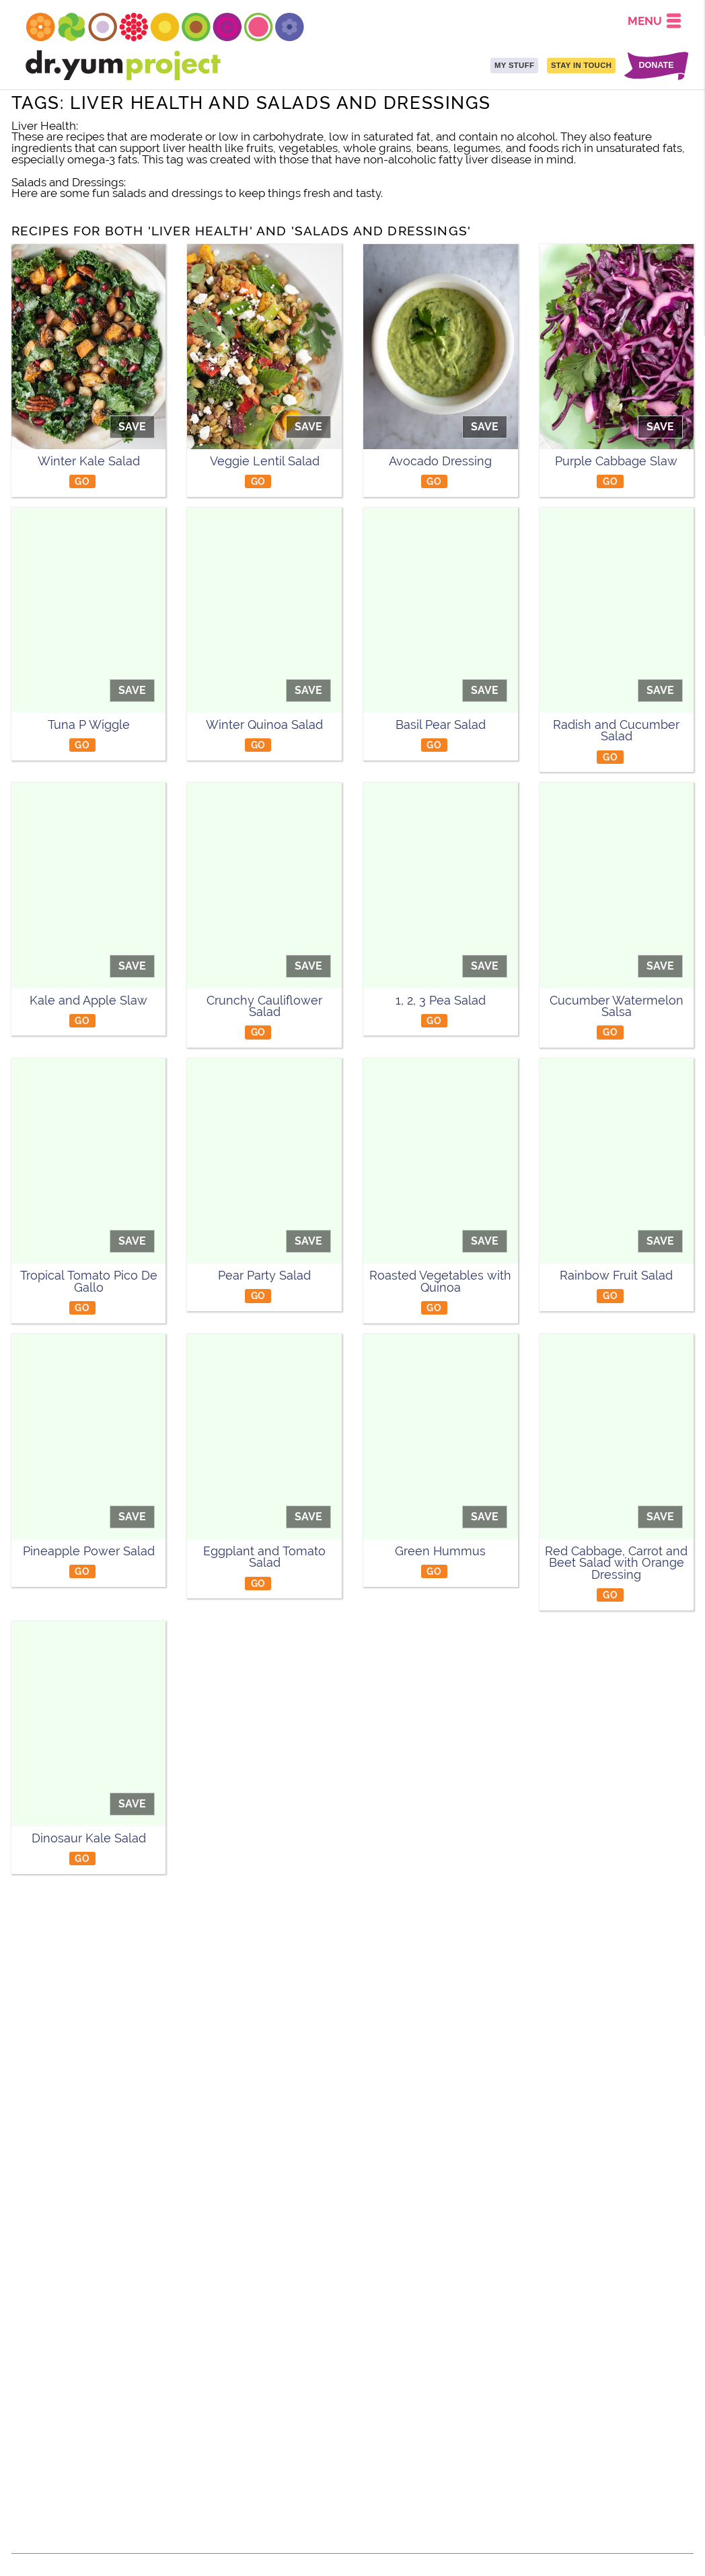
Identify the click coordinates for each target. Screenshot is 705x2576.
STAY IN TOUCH (581, 65)
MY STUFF (514, 65)
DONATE (655, 65)
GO (82, 481)
